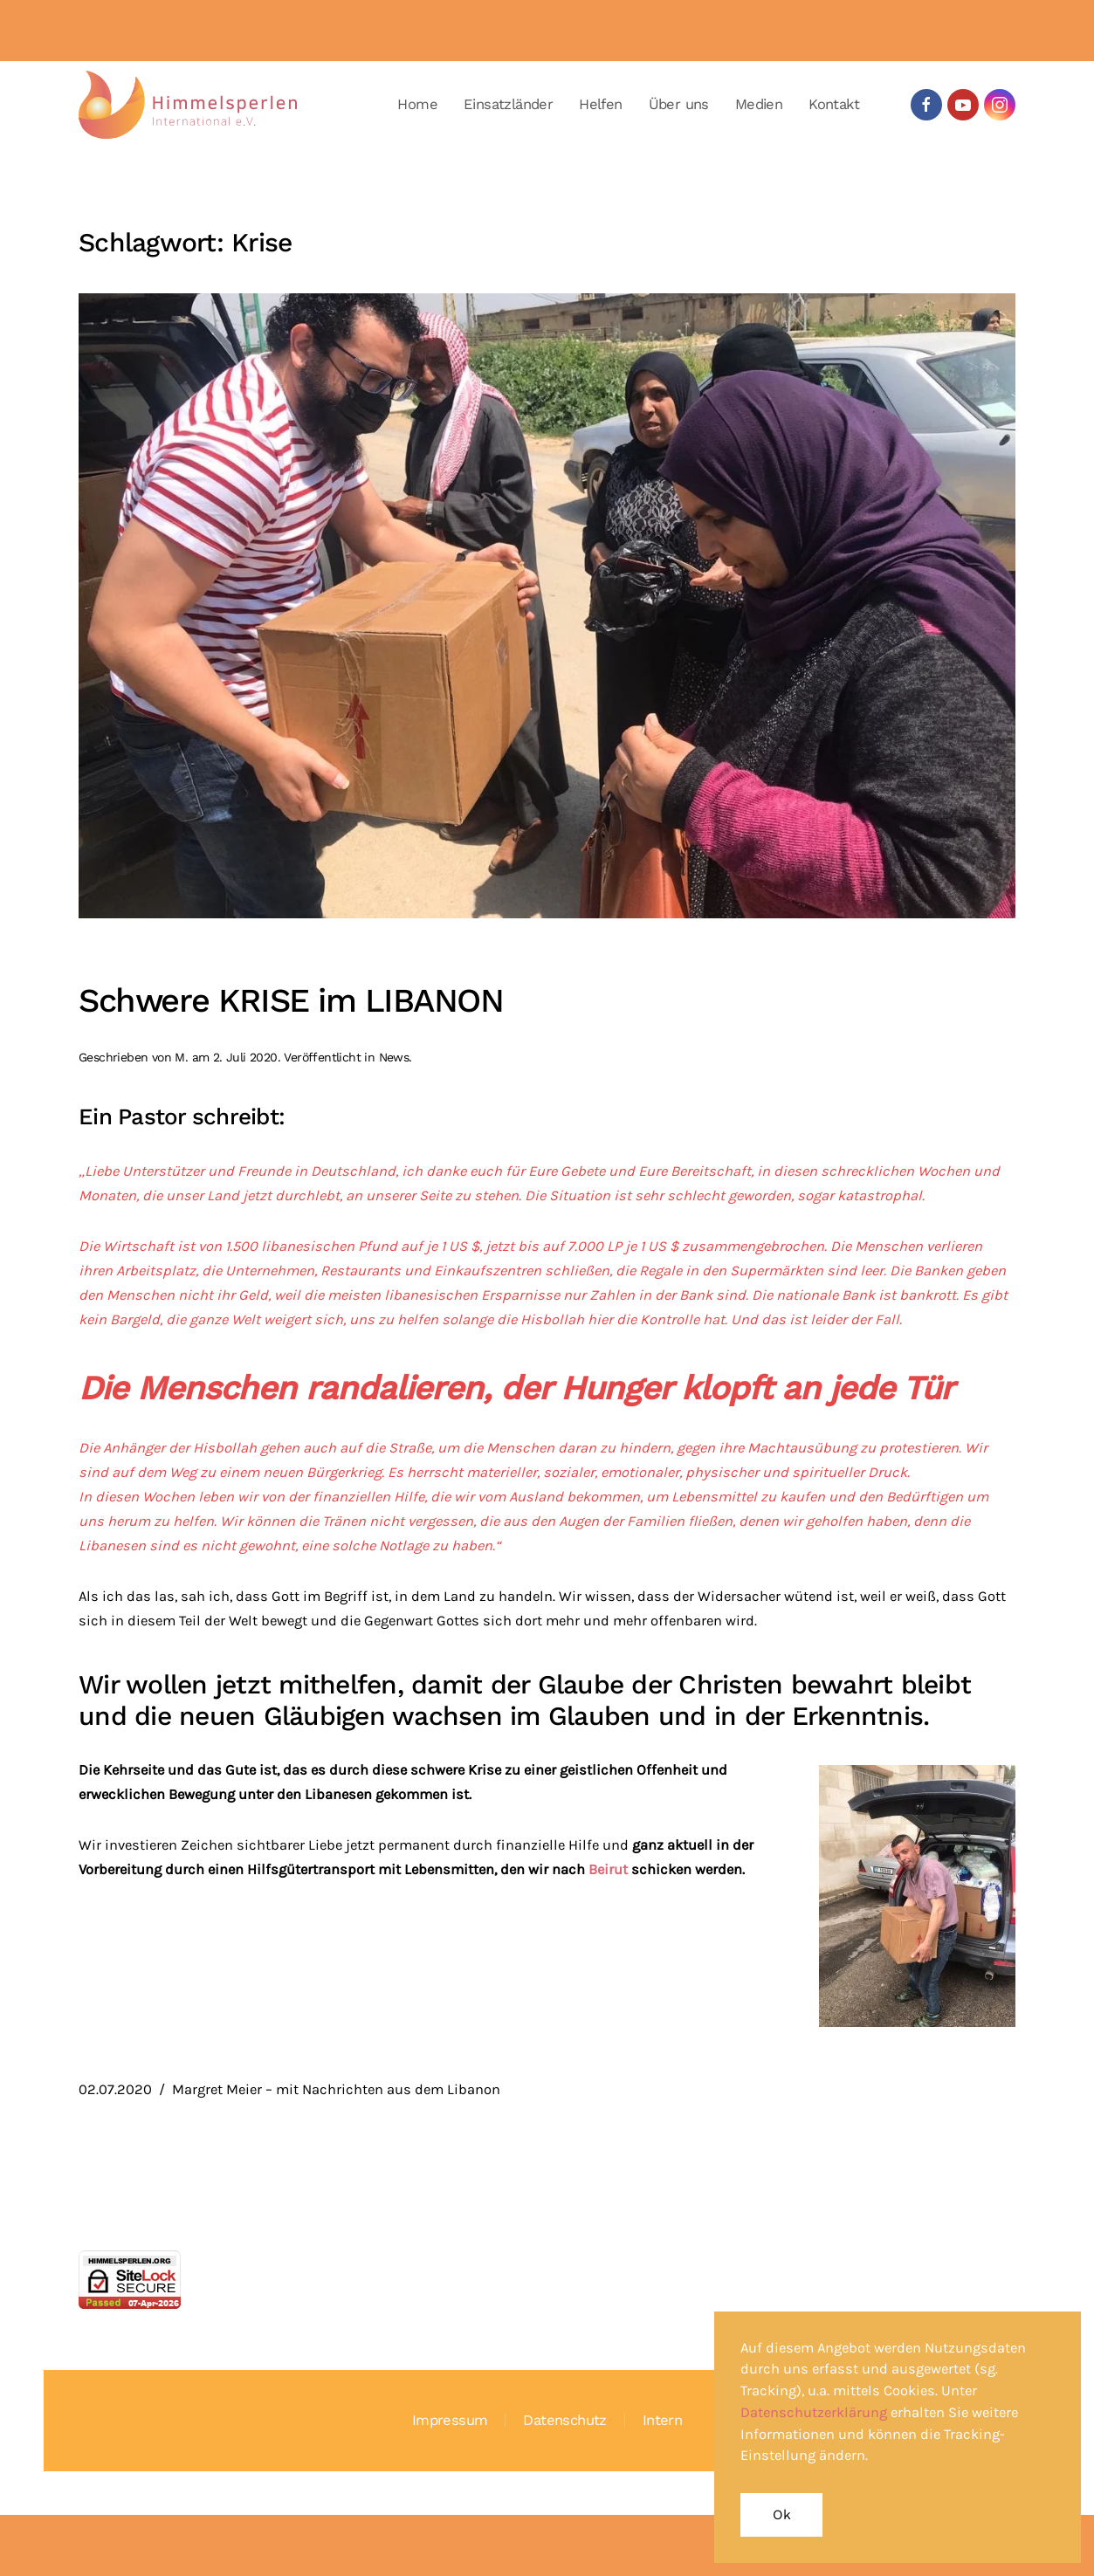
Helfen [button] (600, 104)
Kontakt (833, 104)
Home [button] (417, 104)
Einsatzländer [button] (508, 104)
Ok (781, 2515)
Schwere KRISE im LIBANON (291, 1000)
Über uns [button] (679, 104)
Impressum (450, 2420)
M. (181, 1057)
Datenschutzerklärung (813, 2412)
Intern (662, 2420)
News (394, 1057)
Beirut (609, 1869)
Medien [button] (758, 104)
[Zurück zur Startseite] (188, 104)
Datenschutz (564, 2420)
